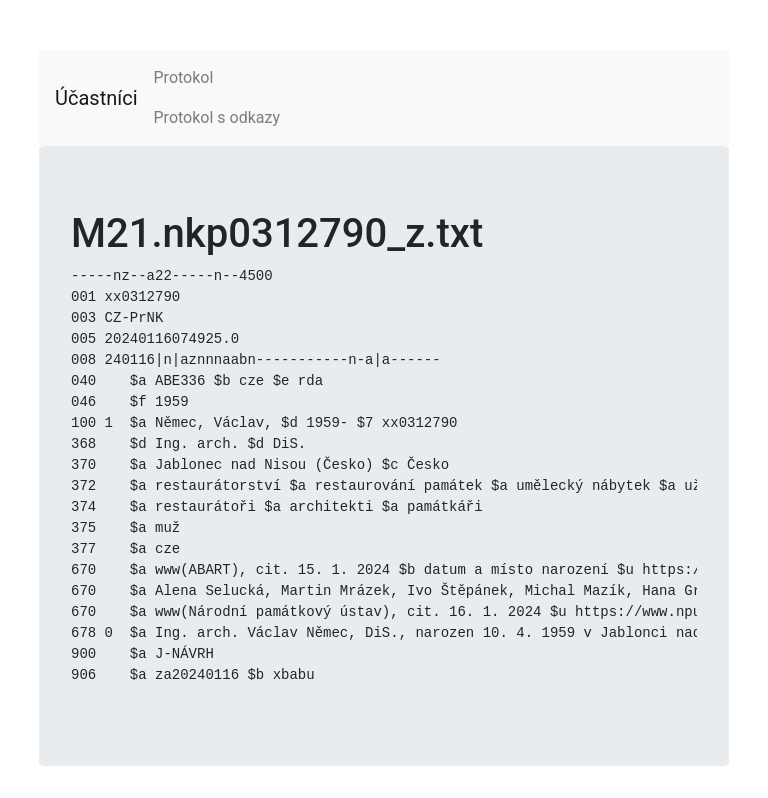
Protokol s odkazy (217, 117)
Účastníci (96, 98)
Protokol (184, 77)
